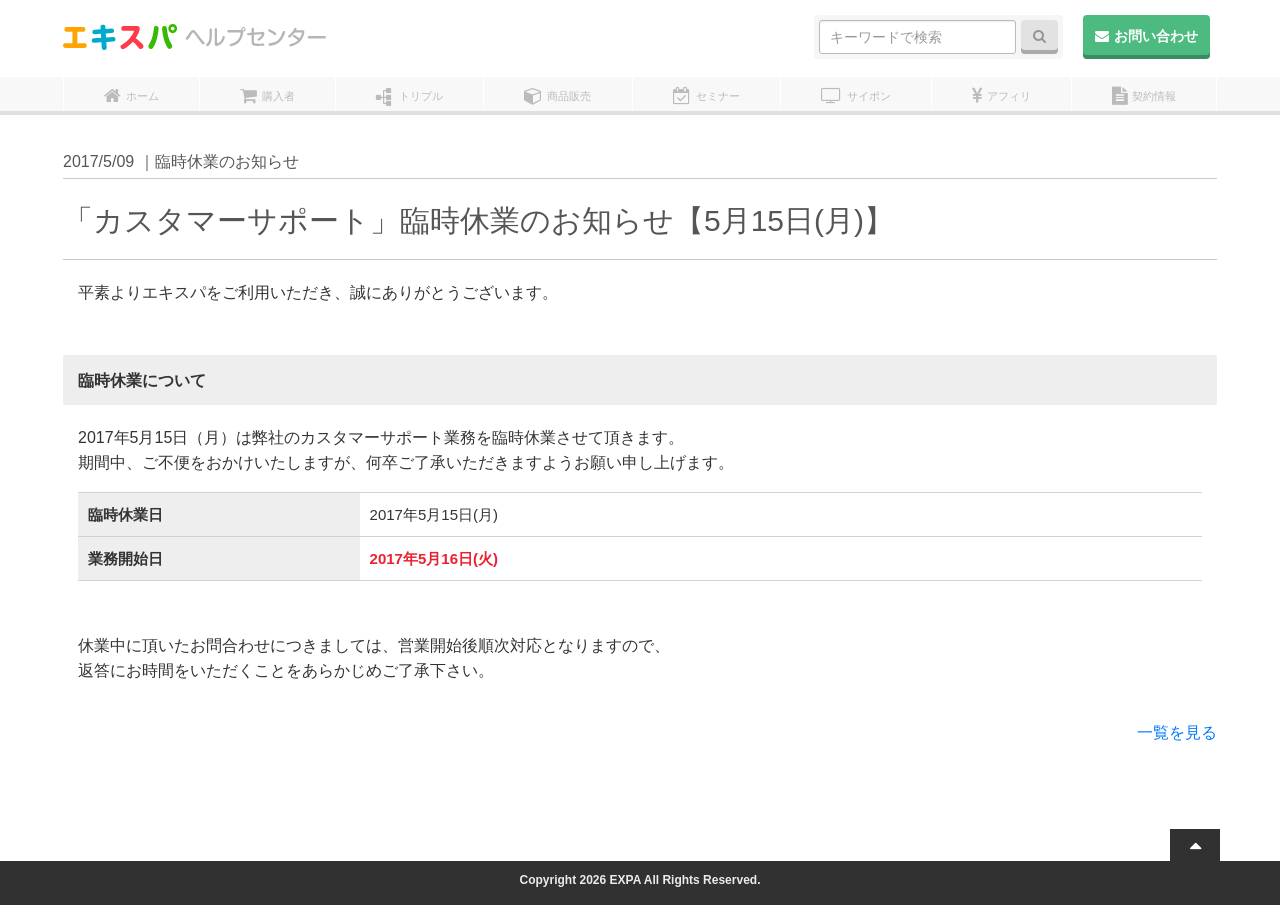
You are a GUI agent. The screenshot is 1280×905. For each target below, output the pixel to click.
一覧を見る (1177, 732)
